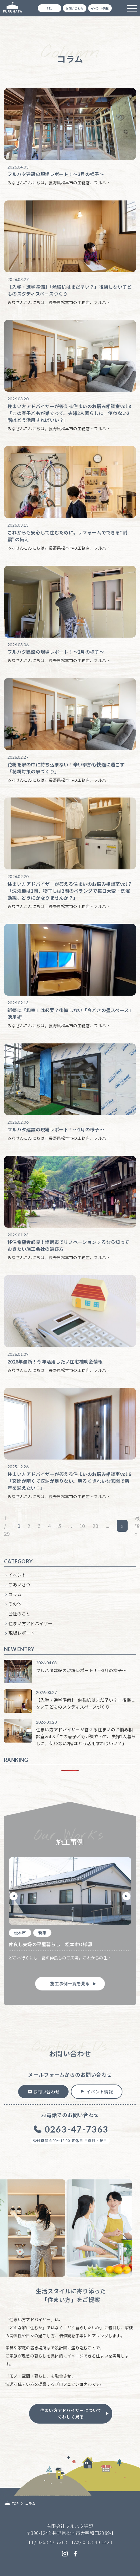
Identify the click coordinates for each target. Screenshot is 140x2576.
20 (95, 1525)
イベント (17, 1575)
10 (82, 1525)
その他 (15, 1604)
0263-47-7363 (52, 2542)
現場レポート (21, 1633)
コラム (15, 1594)
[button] (14, 1896)
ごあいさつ (19, 1584)
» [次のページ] (122, 1525)
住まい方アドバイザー (30, 1623)
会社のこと (19, 1614)
